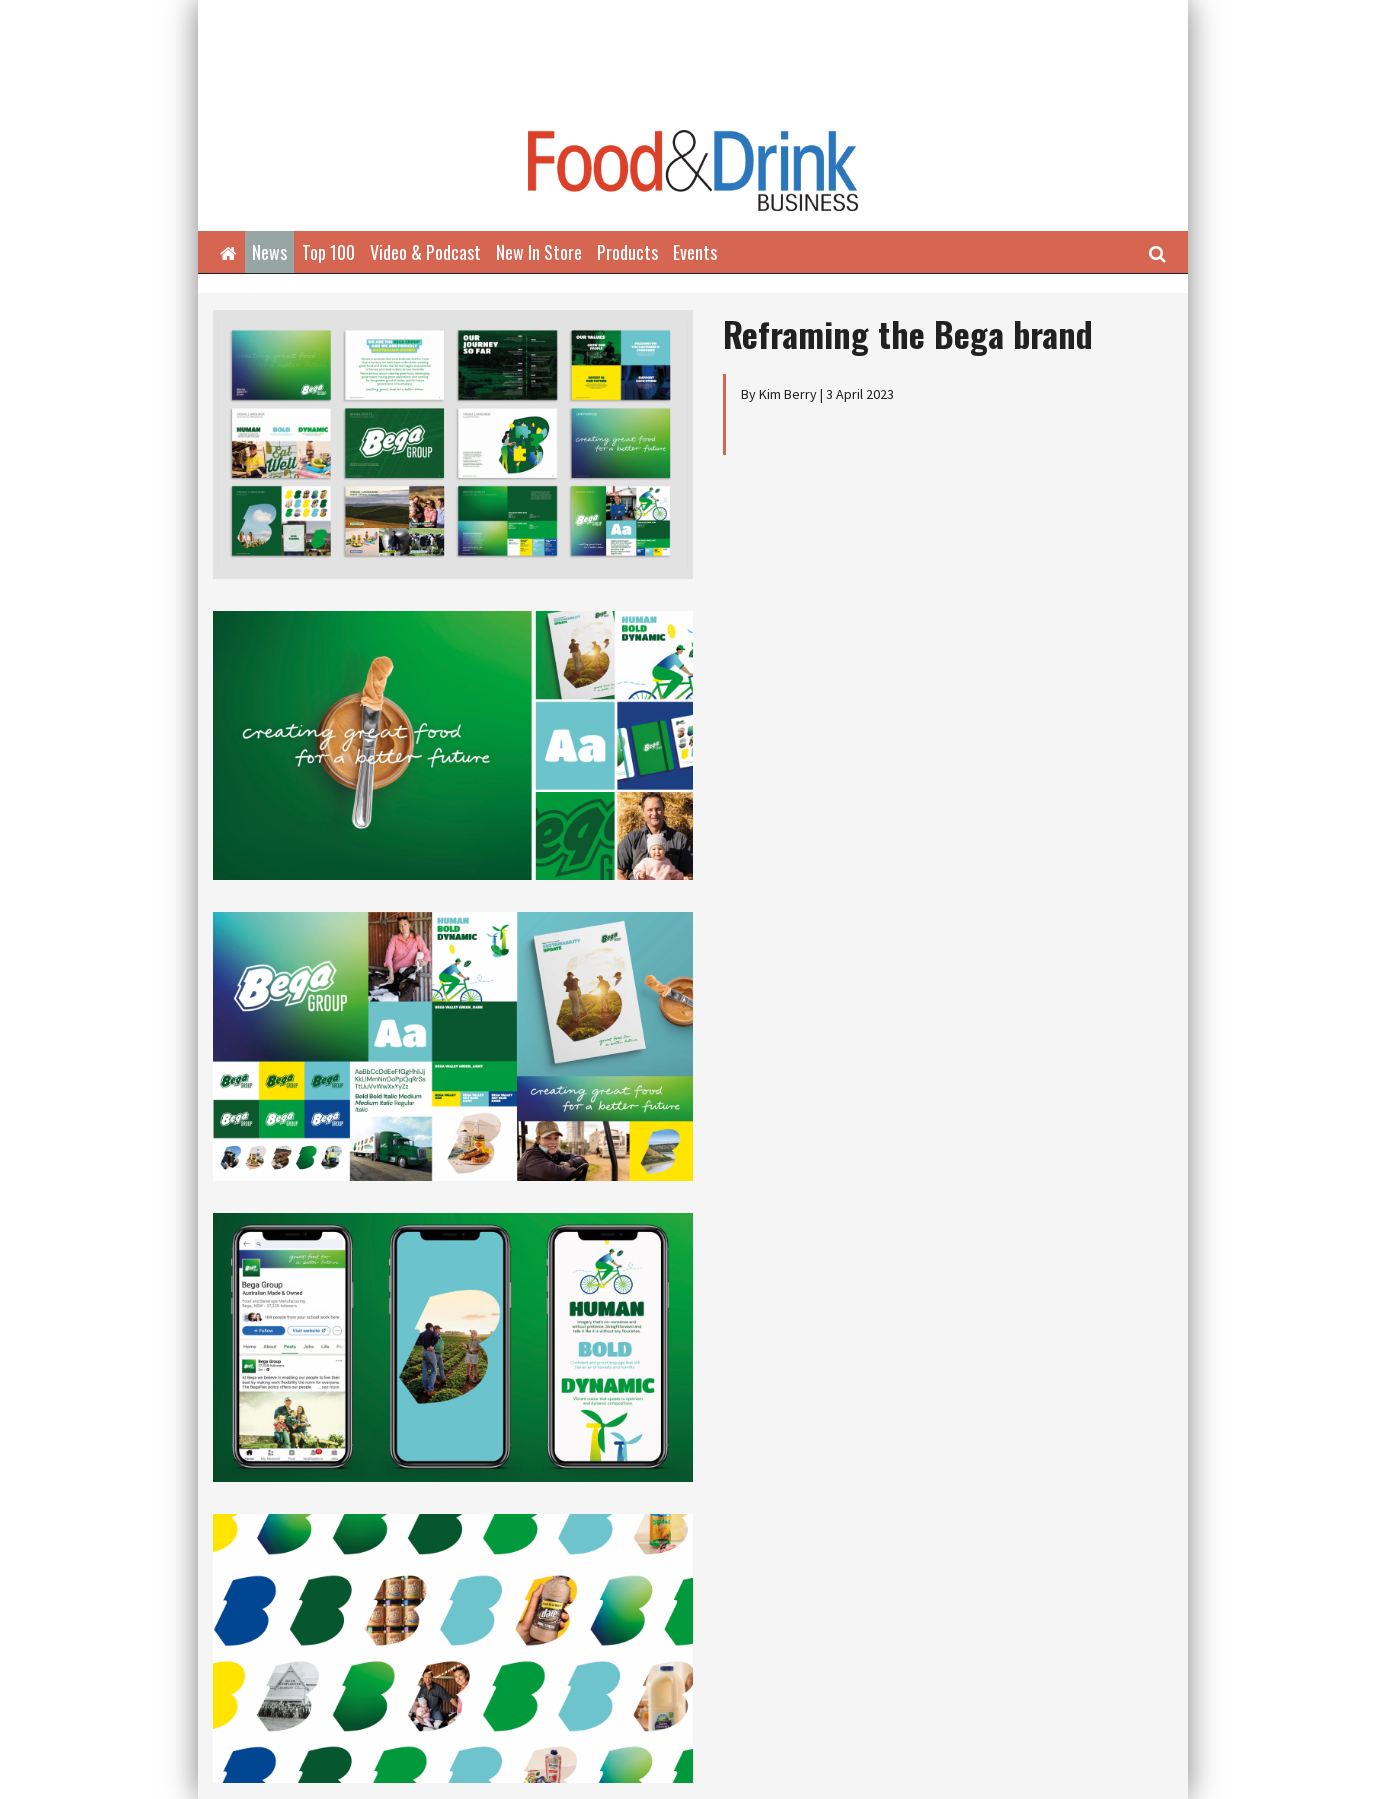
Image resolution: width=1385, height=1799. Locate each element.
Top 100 (328, 252)
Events (695, 252)
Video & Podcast (425, 252)
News (269, 252)
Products (627, 252)
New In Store (539, 252)
